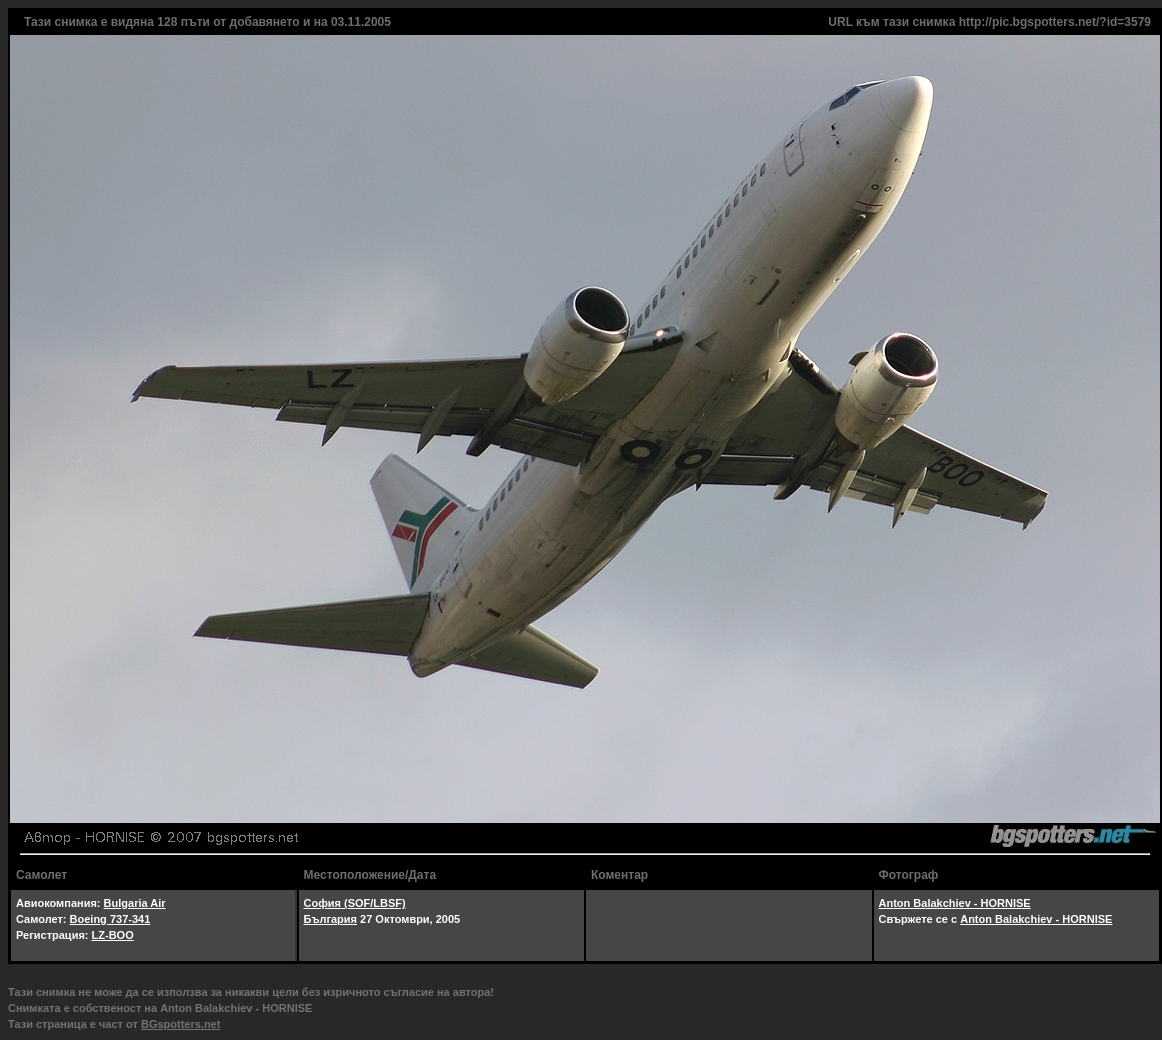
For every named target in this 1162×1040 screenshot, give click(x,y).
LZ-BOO (113, 935)
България (331, 919)
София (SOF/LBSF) (355, 903)
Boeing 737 (99, 919)
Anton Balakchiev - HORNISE (955, 903)
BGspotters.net (180, 1024)
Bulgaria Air (135, 903)
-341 (139, 919)
